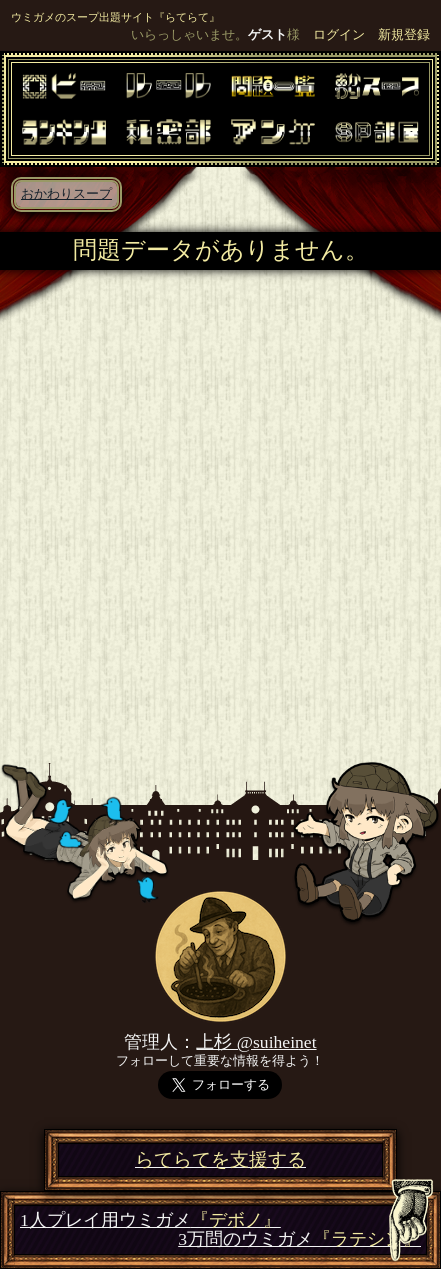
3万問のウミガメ (299, 1239)
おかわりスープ (66, 194)
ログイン (339, 35)
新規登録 (404, 35)
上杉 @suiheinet (256, 1042)
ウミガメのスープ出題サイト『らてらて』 (115, 17)
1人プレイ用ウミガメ (150, 1220)
